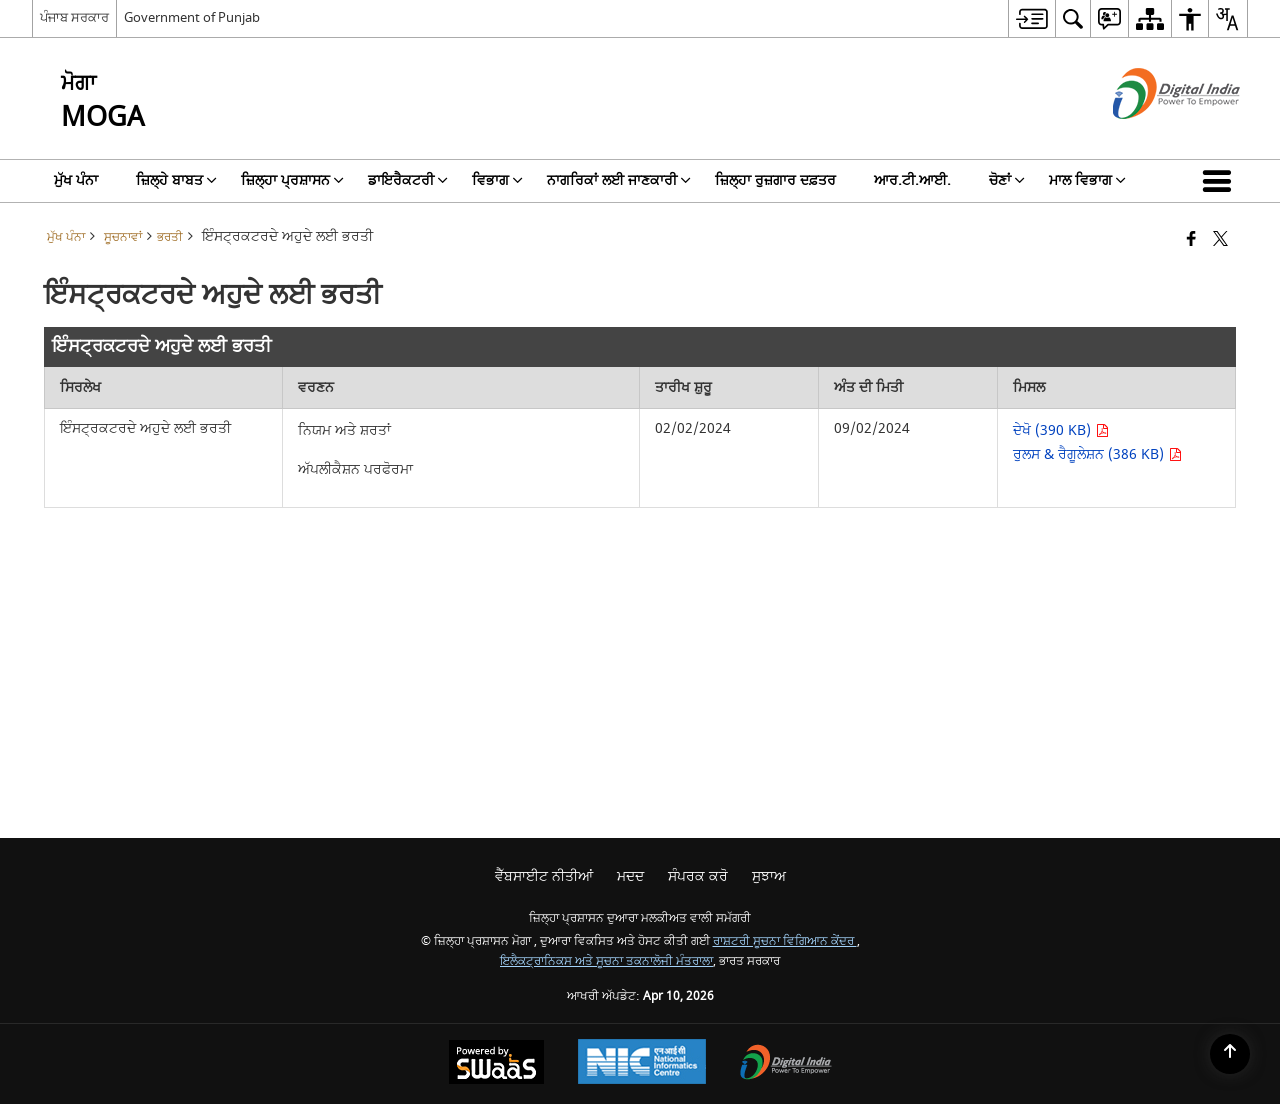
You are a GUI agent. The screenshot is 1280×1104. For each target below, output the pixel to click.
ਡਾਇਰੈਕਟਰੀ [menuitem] (408, 180)
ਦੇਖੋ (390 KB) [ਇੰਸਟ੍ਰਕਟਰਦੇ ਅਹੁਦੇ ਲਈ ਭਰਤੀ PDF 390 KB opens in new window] (1061, 430)
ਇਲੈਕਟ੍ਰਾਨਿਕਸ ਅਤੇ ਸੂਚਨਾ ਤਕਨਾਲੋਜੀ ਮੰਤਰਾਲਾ (606, 961)
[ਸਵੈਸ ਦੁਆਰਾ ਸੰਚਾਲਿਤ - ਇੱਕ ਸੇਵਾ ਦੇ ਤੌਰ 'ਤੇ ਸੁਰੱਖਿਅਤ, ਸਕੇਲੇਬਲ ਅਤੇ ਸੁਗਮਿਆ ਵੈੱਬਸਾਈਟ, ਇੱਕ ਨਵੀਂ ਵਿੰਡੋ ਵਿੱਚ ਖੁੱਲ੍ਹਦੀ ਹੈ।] (496, 1064)
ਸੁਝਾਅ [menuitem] (769, 876)
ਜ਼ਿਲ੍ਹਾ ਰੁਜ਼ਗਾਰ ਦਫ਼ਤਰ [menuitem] (775, 180)
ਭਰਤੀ (170, 237)
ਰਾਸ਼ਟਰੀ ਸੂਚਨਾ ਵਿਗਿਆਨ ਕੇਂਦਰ (785, 941)
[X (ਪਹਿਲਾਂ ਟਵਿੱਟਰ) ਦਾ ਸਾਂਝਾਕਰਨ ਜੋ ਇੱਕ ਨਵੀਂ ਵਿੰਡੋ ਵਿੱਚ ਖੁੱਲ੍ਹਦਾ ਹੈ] (1220, 240)
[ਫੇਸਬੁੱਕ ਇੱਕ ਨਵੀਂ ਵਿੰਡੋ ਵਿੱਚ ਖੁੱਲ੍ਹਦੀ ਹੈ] (1191, 240)
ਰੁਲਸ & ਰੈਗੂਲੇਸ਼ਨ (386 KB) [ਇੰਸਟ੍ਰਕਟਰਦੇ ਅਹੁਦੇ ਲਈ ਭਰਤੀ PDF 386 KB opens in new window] (1097, 454)
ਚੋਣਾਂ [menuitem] (1007, 180)
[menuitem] (1031, 18)
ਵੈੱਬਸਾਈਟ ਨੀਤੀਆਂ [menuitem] (544, 876)
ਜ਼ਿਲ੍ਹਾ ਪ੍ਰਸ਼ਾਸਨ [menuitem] (292, 180)
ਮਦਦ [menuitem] (630, 876)
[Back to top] (1230, 1054)
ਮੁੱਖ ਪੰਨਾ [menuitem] (76, 180)
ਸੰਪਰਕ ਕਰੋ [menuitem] (698, 876)
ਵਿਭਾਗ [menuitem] (497, 180)
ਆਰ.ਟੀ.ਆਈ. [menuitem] (912, 180)
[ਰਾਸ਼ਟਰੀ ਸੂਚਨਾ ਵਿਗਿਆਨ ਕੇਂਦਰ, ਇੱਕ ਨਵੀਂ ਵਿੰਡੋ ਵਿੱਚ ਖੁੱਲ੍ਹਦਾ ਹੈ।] (642, 1064)
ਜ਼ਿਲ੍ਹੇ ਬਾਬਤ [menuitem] (176, 180)
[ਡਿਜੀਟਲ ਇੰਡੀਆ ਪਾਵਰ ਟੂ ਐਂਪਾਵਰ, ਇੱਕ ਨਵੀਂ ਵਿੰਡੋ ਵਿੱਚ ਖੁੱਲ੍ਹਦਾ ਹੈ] (786, 1064)
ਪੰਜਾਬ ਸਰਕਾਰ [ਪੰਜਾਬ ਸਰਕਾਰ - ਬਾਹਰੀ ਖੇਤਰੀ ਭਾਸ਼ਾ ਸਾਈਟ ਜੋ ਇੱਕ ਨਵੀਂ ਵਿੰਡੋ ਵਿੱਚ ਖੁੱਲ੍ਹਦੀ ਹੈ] (74, 17)
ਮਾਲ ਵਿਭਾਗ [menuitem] (1087, 180)
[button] (1221, 181)
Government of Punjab (192, 17)
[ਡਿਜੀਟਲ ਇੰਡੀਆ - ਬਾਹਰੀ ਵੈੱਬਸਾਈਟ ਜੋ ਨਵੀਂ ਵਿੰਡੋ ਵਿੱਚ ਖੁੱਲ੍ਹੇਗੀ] (1151, 136)
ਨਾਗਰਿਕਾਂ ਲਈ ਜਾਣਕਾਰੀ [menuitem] (619, 180)
